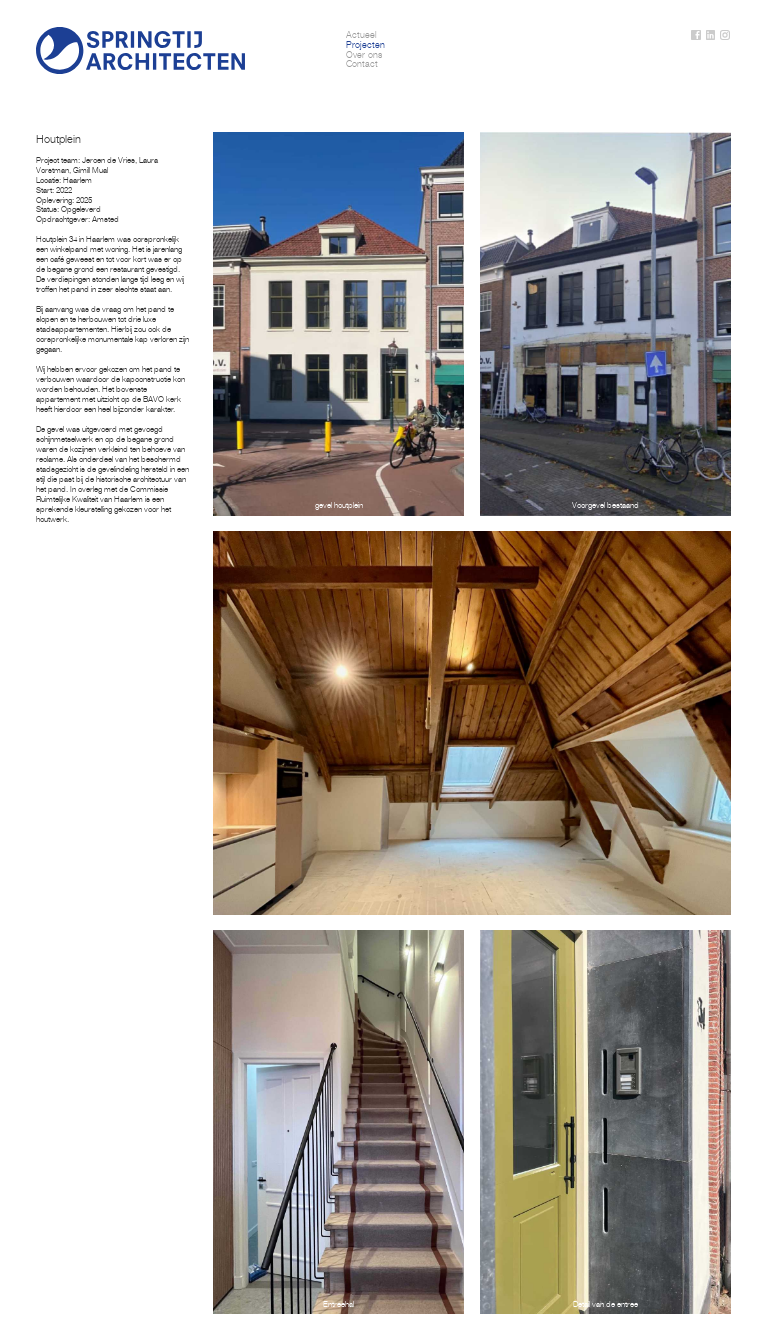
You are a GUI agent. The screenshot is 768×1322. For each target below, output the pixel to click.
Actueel (361, 35)
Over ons (364, 55)
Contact (362, 64)
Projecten (365, 45)
